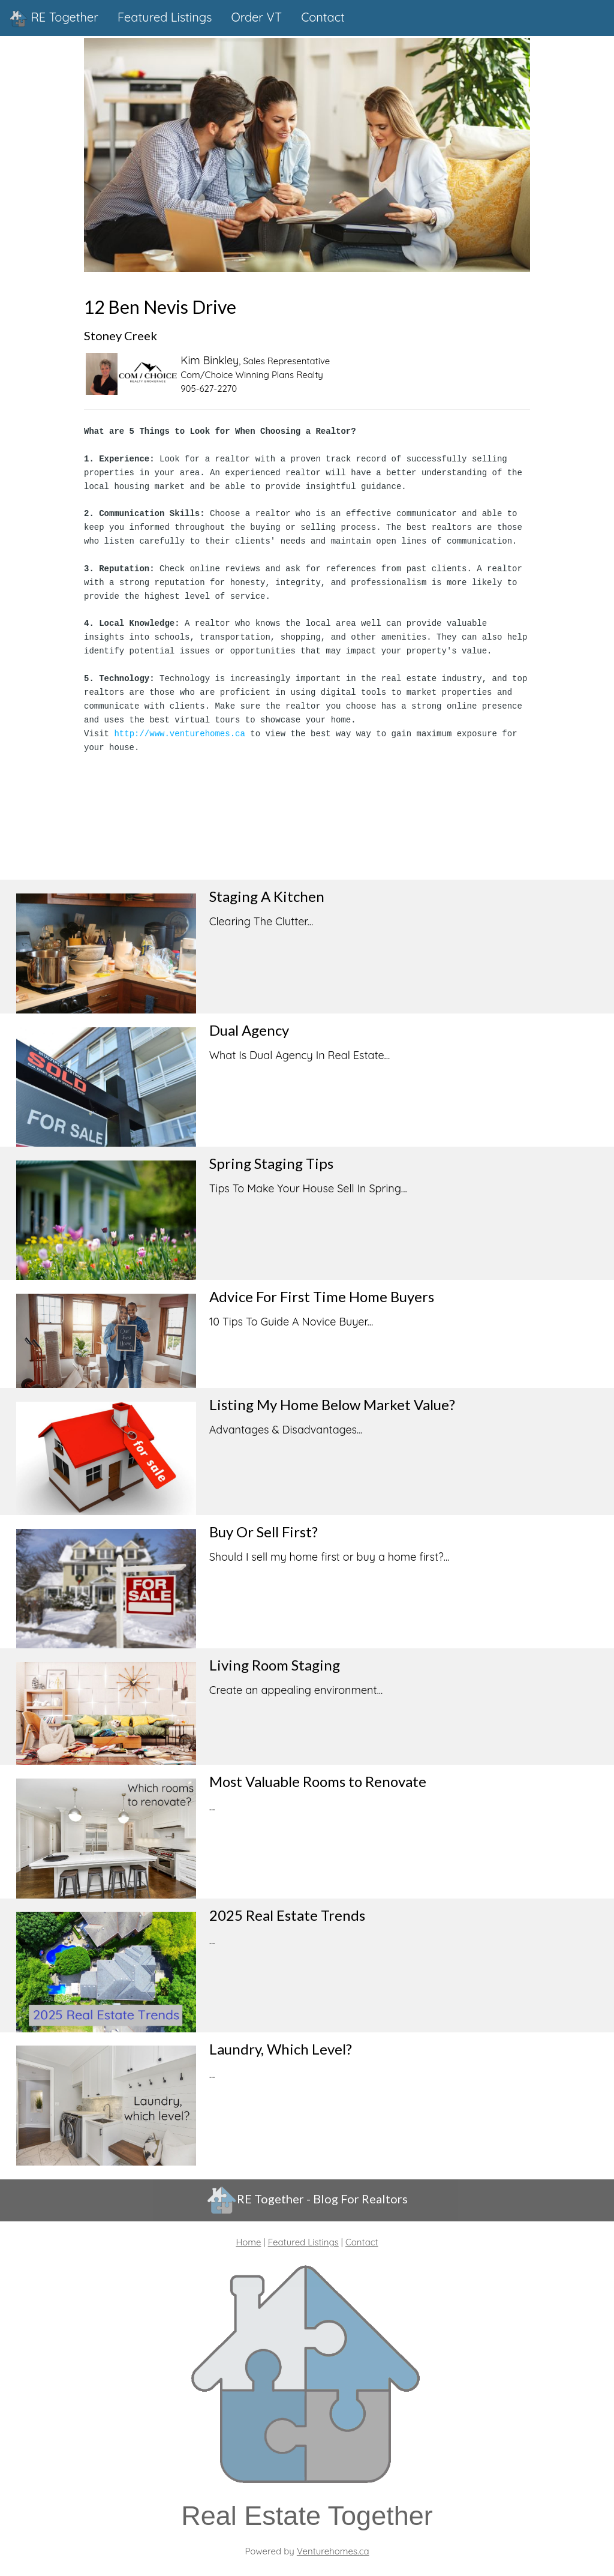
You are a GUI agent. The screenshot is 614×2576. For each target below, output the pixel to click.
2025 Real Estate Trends (287, 1909)
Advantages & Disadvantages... (286, 1424)
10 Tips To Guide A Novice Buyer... (291, 1316)
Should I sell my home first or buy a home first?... (329, 1551)
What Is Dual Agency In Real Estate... (299, 1050)
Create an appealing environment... (296, 1685)
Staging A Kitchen (266, 890)
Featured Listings (303, 2236)
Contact (361, 2236)
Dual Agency (249, 1024)
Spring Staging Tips (271, 1157)
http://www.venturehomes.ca (179, 727)
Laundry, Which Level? (280, 2043)
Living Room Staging (274, 1659)
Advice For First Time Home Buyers (321, 1291)
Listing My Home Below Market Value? (332, 1399)
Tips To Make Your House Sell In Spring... (308, 1183)
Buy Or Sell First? (263, 1526)
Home (248, 2236)
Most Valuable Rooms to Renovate (317, 1776)
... (212, 1801)
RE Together (54, 19)
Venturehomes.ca (333, 2545)
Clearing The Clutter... (261, 916)
